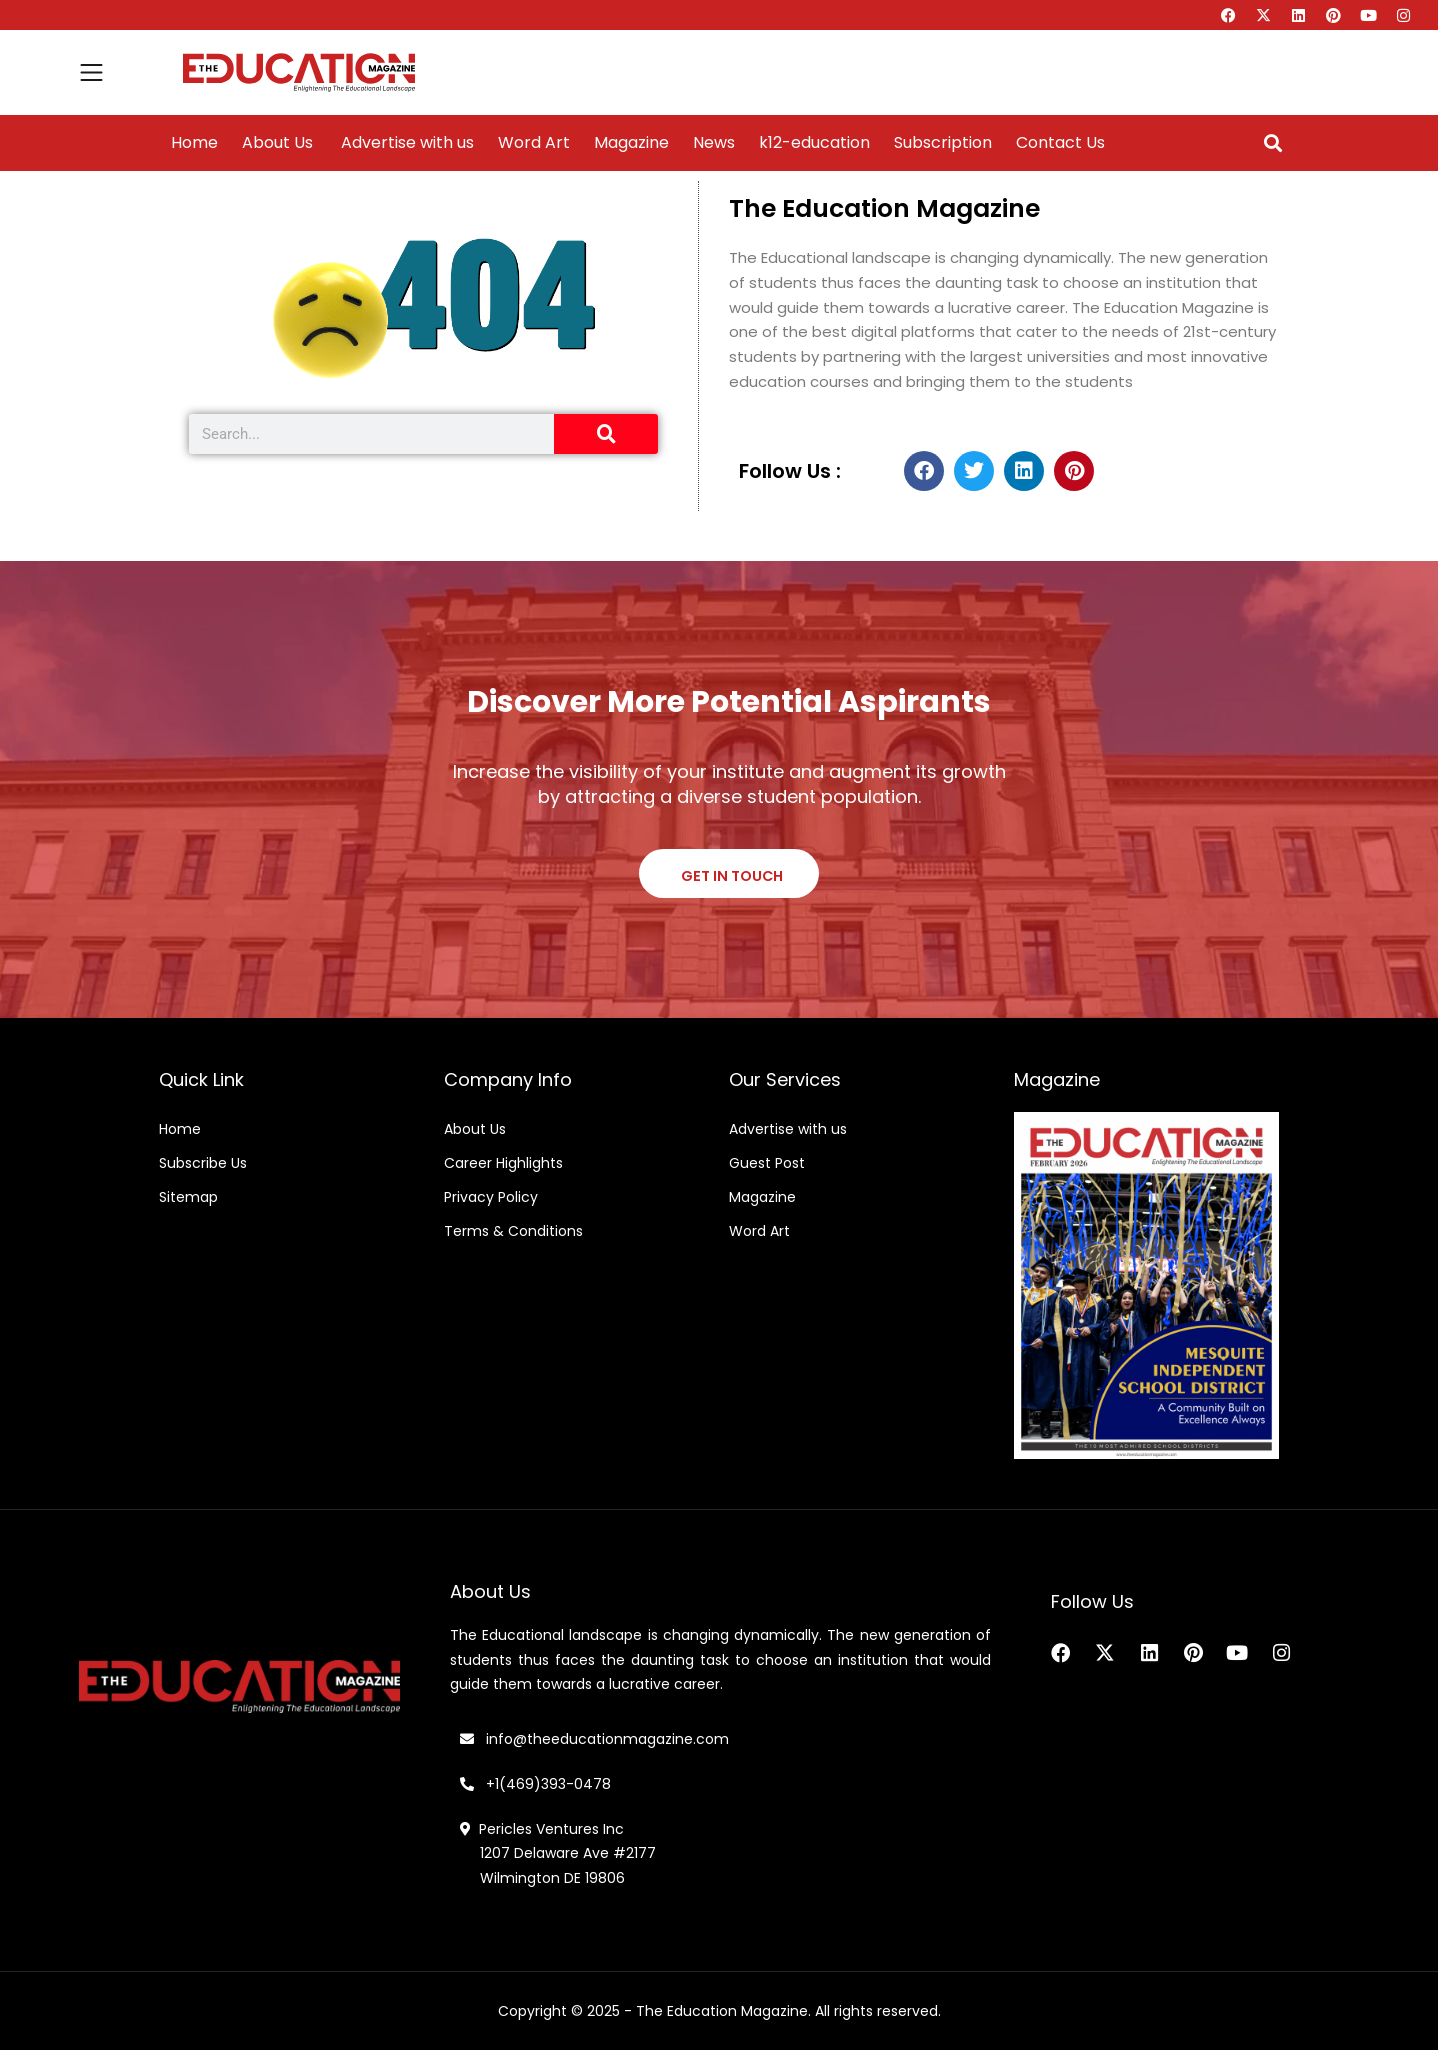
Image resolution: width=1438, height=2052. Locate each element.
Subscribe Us (203, 1165)
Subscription (943, 143)
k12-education (814, 143)
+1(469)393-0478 (546, 1786)
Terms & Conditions (513, 1233)
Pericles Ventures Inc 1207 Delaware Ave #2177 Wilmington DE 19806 (558, 1856)
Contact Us (1060, 143)
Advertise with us (405, 143)
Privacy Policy (491, 1199)
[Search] (606, 434)
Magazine (631, 143)
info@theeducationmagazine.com (594, 1741)
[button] (1272, 143)
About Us (277, 143)
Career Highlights (503, 1165)
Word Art (534, 143)
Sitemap (188, 1199)
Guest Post (767, 1165)
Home (194, 143)
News (714, 143)
